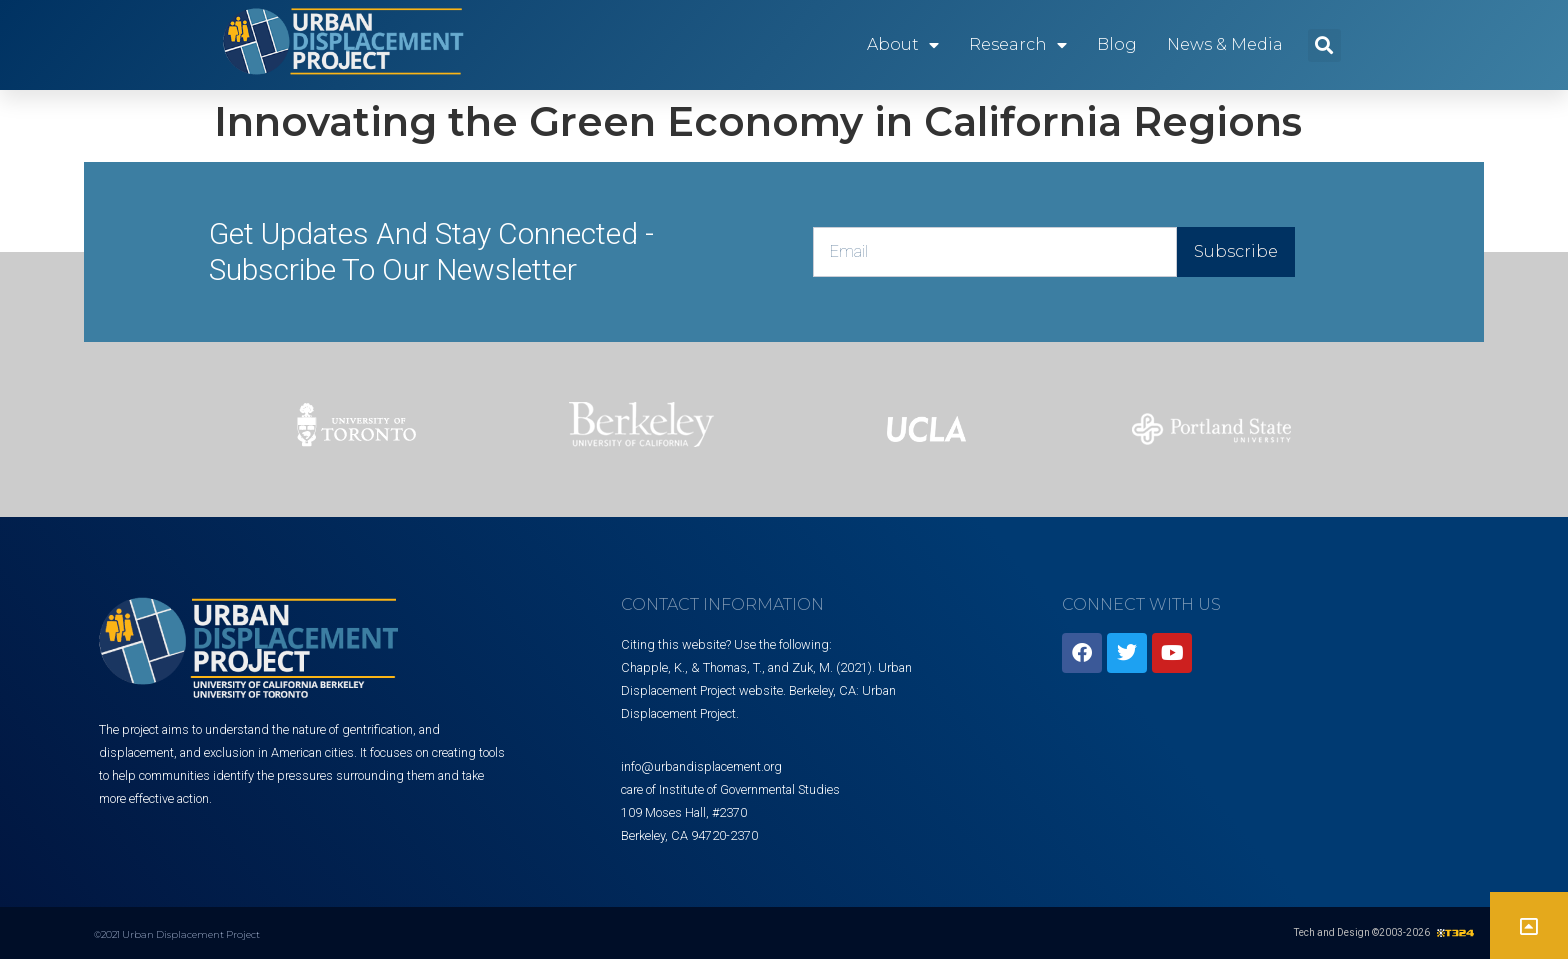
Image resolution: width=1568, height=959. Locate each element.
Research (1018, 45)
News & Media (1225, 44)
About (903, 45)
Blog (1117, 44)
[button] (1324, 45)
